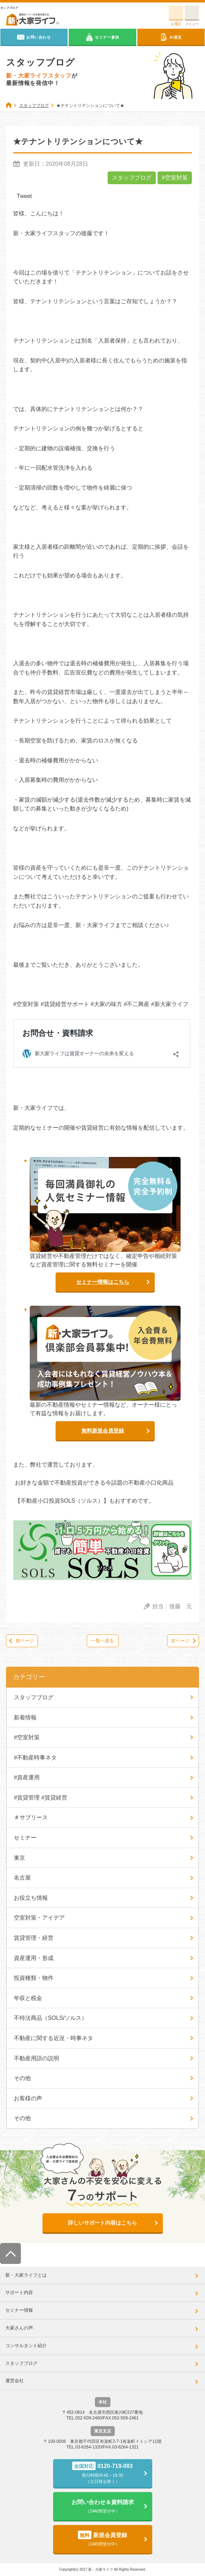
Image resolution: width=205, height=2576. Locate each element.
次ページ (180, 1640)
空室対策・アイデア (39, 1918)
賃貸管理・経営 (33, 1938)
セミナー (25, 1838)
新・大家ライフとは (26, 2275)
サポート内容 (19, 2292)
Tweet (24, 196)
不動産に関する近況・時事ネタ (53, 2038)
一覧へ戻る (102, 1640)
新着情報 (25, 1717)
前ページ (25, 1640)
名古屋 (22, 1878)
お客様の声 (28, 2098)
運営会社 (14, 2380)
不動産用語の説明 (36, 2058)
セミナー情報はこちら (102, 1282)
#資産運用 (27, 1777)
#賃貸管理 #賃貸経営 (40, 1798)
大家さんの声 (19, 2328)
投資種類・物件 (33, 1978)
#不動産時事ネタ (35, 1758)
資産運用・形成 (33, 1958)
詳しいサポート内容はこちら (102, 2223)
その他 (22, 2078)
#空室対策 (175, 178)
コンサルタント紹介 (26, 2345)
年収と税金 (28, 1998)
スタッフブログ (132, 178)
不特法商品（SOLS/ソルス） (50, 2018)
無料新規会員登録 (102, 1431)
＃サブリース (31, 1817)
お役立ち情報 (31, 1898)
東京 (19, 1858)
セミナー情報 (19, 2310)
